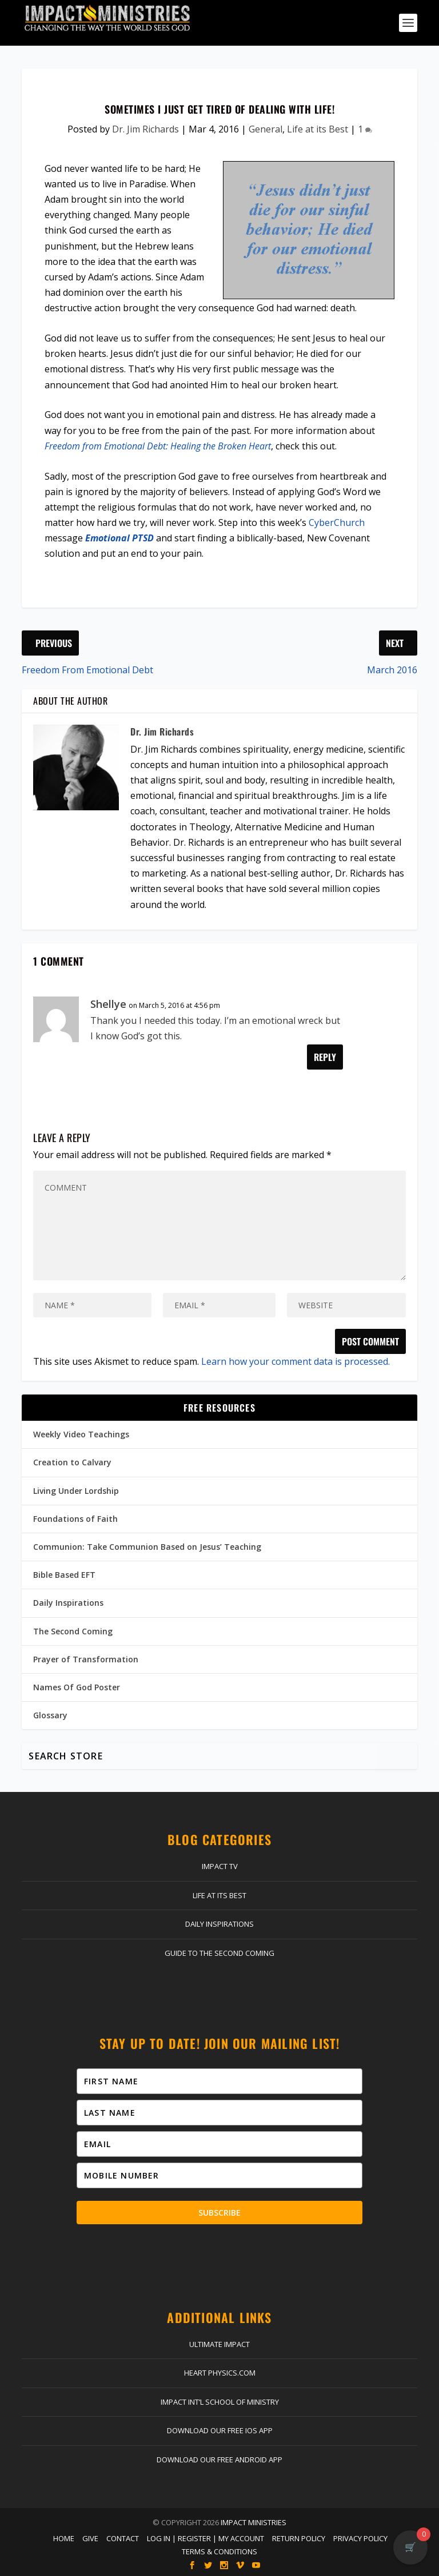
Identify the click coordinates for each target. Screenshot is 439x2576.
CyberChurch (337, 522)
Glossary (50, 1715)
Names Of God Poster (76, 1687)
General (265, 129)
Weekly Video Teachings (81, 1434)
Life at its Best (317, 129)
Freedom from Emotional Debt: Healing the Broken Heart (158, 446)
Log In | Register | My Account (205, 2538)
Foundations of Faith (75, 1518)
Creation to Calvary (72, 1462)
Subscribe (219, 2212)
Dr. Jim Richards (145, 129)
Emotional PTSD (119, 538)
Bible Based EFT (64, 1574)
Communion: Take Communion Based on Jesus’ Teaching (147, 1546)
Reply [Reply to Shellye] (325, 1057)
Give (90, 2538)
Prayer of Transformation (85, 1659)
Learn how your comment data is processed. (295, 1361)
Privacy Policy (360, 2538)
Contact (122, 2538)
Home (63, 2538)
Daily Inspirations (68, 1602)
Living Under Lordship (76, 1490)
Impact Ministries (253, 2522)
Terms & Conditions (219, 2551)
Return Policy (298, 2538)
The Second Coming (73, 1631)
